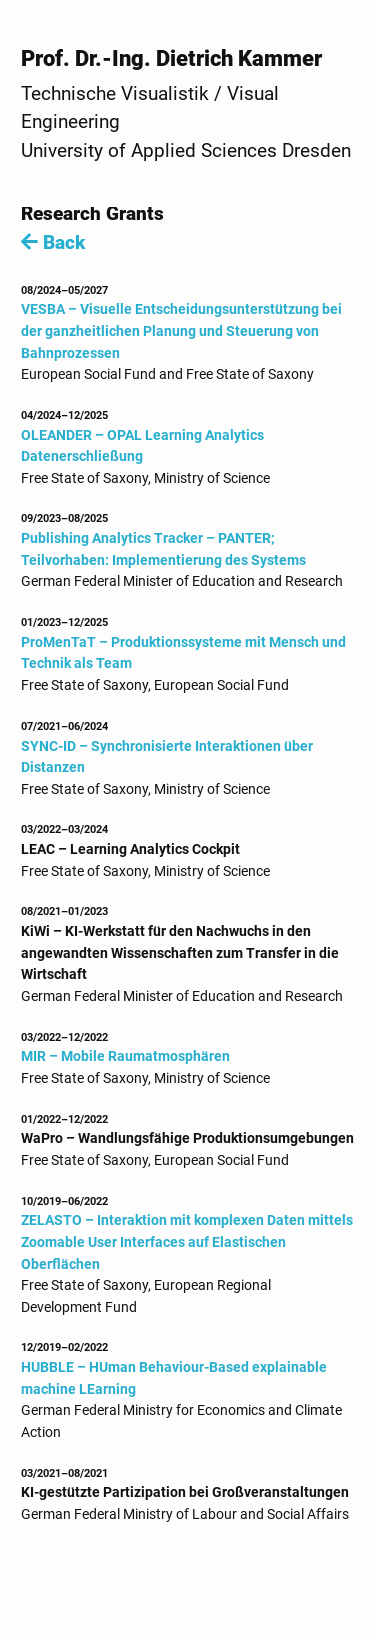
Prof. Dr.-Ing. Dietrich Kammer (171, 58)
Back (53, 242)
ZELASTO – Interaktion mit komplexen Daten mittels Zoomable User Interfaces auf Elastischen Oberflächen (187, 1242)
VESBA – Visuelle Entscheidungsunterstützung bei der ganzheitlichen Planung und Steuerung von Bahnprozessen (181, 331)
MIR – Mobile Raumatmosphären (125, 1056)
